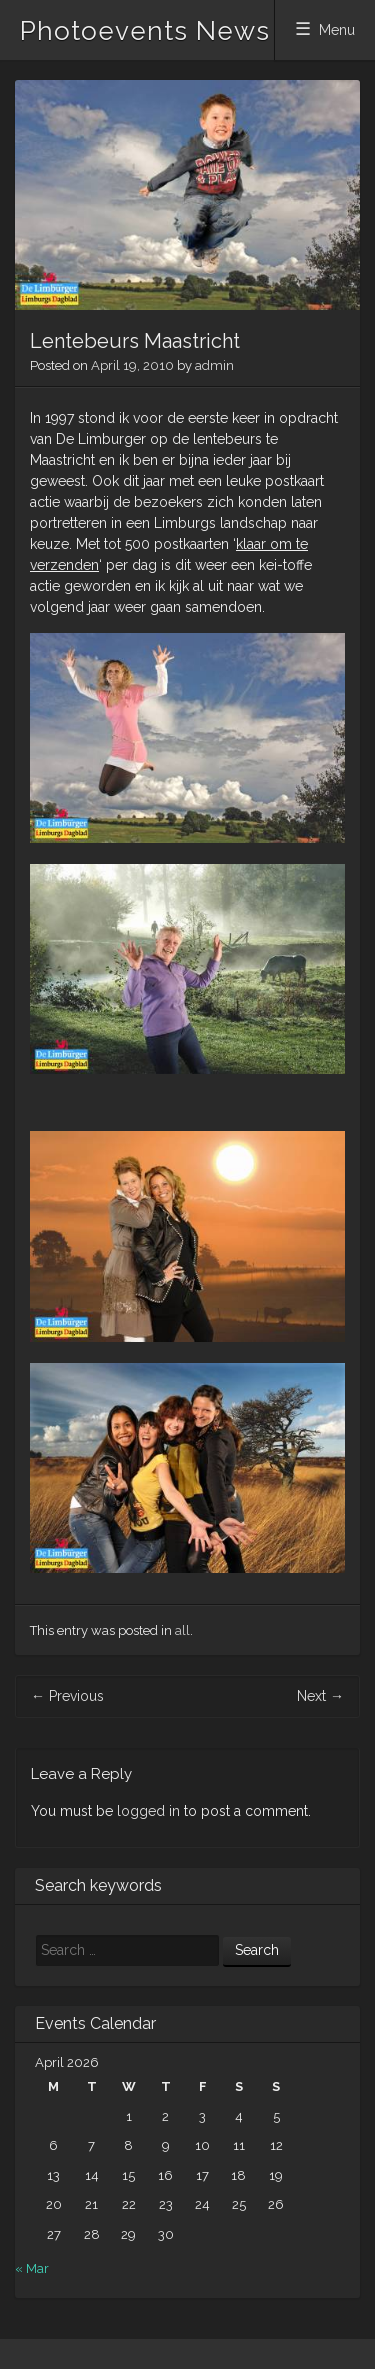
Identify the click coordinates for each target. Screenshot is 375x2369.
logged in (148, 1811)
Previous (67, 1696)
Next (320, 1696)
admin (214, 365)
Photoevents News (145, 31)
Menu (337, 30)
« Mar (32, 2268)
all (182, 1630)
